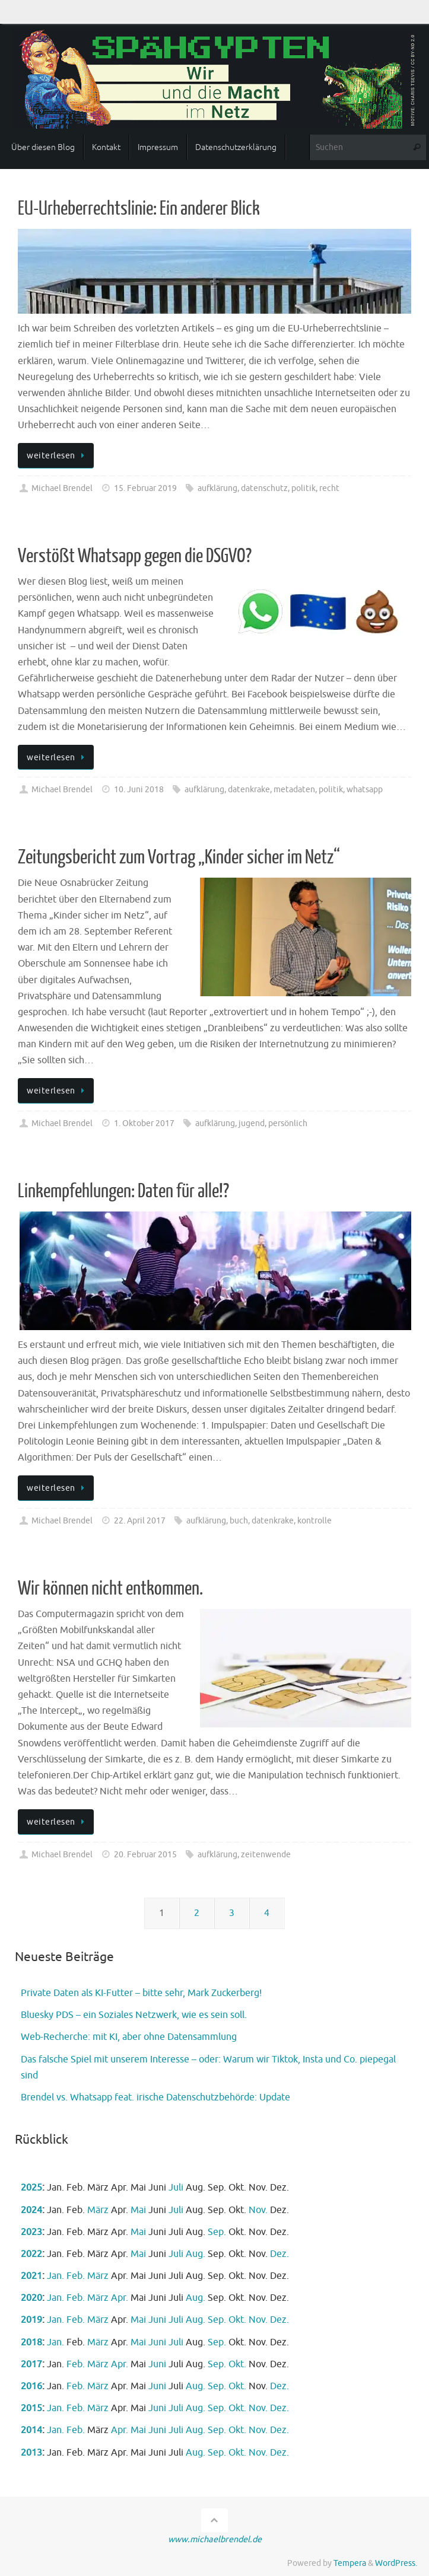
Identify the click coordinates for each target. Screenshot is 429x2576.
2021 (31, 2276)
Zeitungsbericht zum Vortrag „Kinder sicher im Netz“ (179, 857)
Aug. (195, 2254)
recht (329, 488)
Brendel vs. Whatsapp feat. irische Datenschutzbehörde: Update (155, 2097)
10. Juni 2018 (139, 789)
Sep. (217, 2232)
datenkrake (249, 789)
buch (239, 1520)
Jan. (55, 2276)
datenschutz (264, 488)
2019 (31, 2320)
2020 (31, 2298)
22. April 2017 (140, 1520)
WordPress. (396, 2563)
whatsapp (365, 789)
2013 (31, 2453)
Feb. (75, 2276)
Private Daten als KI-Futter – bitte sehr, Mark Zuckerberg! (141, 1993)
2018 (31, 2342)
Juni (157, 2320)
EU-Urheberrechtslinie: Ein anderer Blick (139, 208)
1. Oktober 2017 (144, 1123)
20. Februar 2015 (145, 1854)
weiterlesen (58, 455)
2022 (31, 2254)
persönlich (287, 1123)
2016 (31, 2386)
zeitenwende (266, 1854)
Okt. (237, 2320)
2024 (31, 2210)
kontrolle (314, 1520)
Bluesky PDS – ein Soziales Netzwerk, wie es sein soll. (134, 2015)
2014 (31, 2430)
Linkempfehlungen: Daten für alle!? (123, 1191)
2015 (31, 2408)
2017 (31, 2364)
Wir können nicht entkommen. (110, 1588)
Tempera (349, 2563)
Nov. (258, 2210)
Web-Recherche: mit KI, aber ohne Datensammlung (129, 2037)
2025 (31, 2188)
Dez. (279, 2254)
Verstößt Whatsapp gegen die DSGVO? (135, 556)
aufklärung (217, 488)
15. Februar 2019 (145, 488)
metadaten (294, 789)
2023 (31, 2232)
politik (303, 488)
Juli (176, 2188)
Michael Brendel (62, 488)
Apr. (119, 2298)
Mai (138, 2210)
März (98, 2210)
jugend (252, 1123)
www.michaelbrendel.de (215, 2539)
